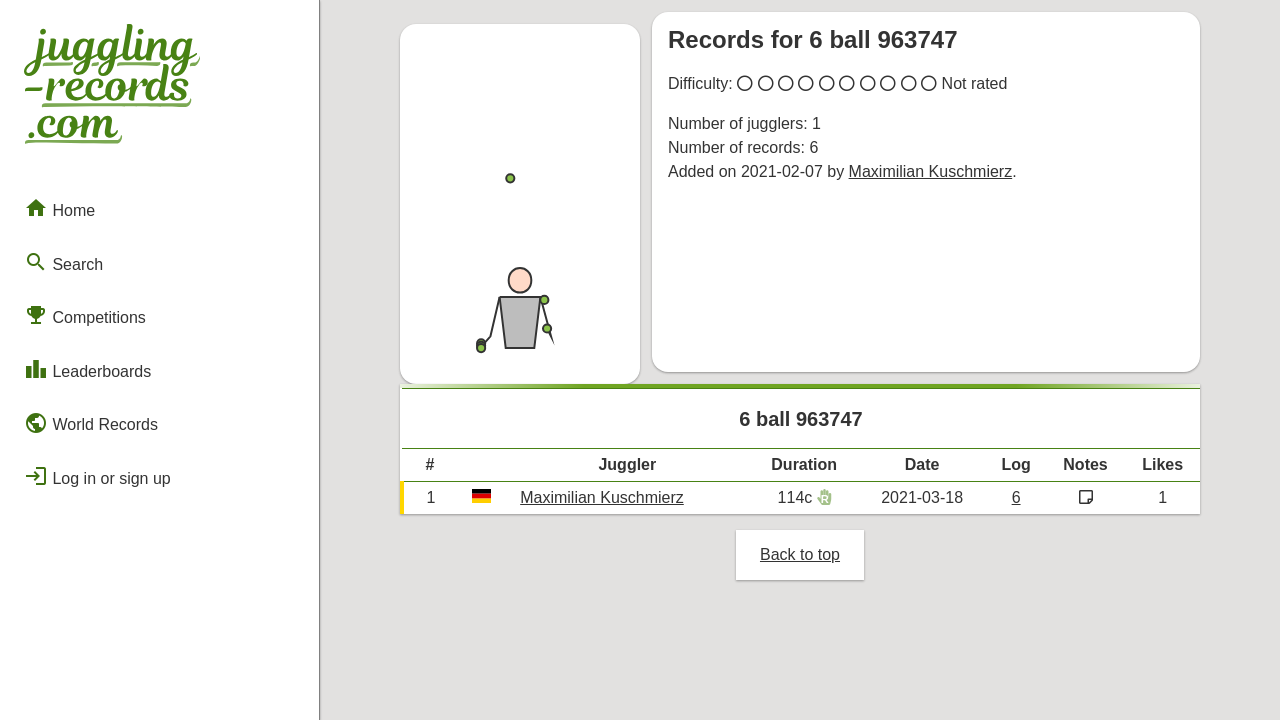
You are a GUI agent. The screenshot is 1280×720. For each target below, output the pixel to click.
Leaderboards (87, 369)
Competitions (85, 315)
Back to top (800, 554)
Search (63, 262)
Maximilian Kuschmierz (931, 171)
